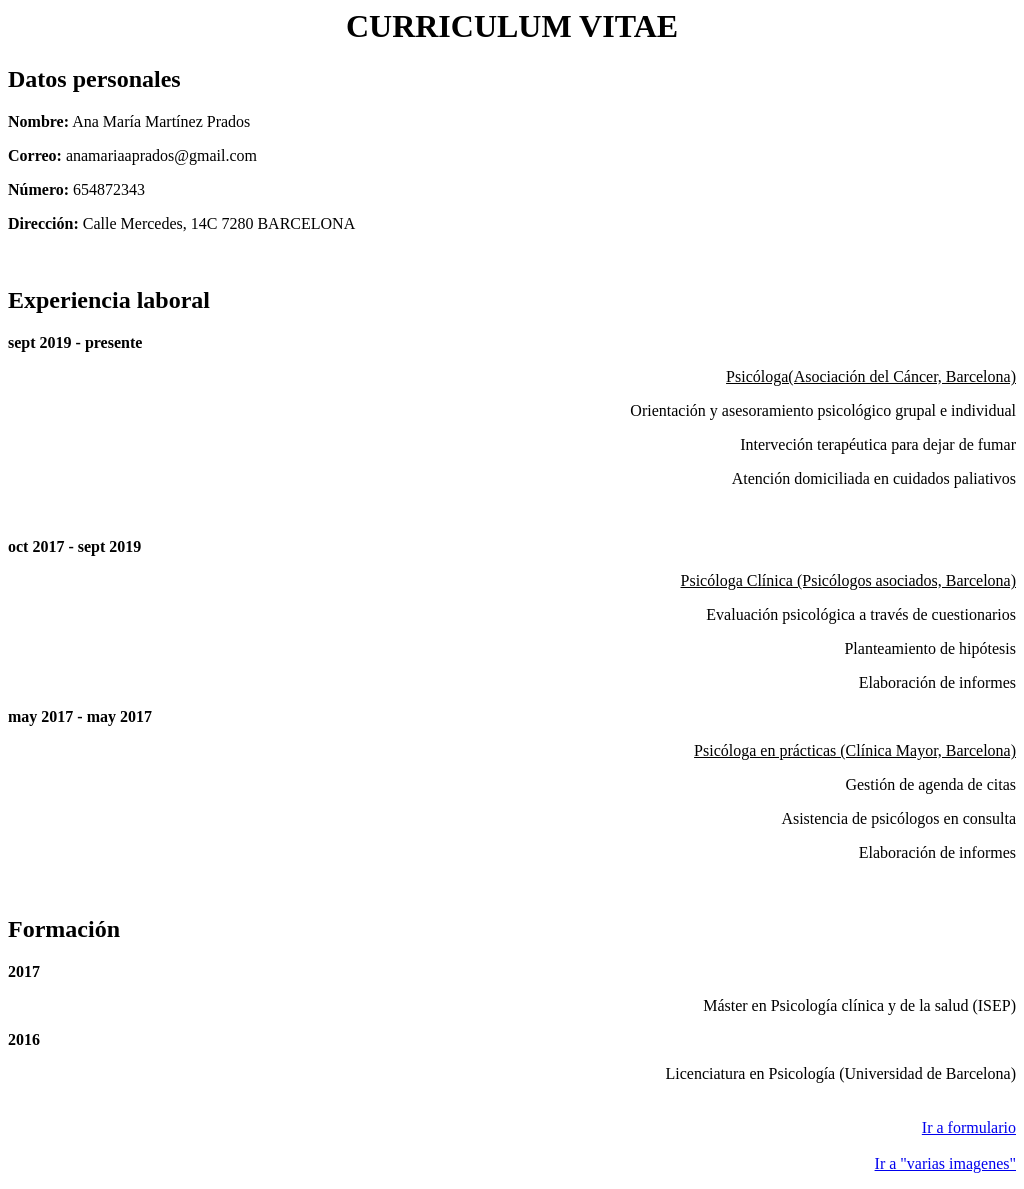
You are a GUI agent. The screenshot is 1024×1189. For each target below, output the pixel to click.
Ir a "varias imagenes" (945, 1163)
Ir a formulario (969, 1127)
